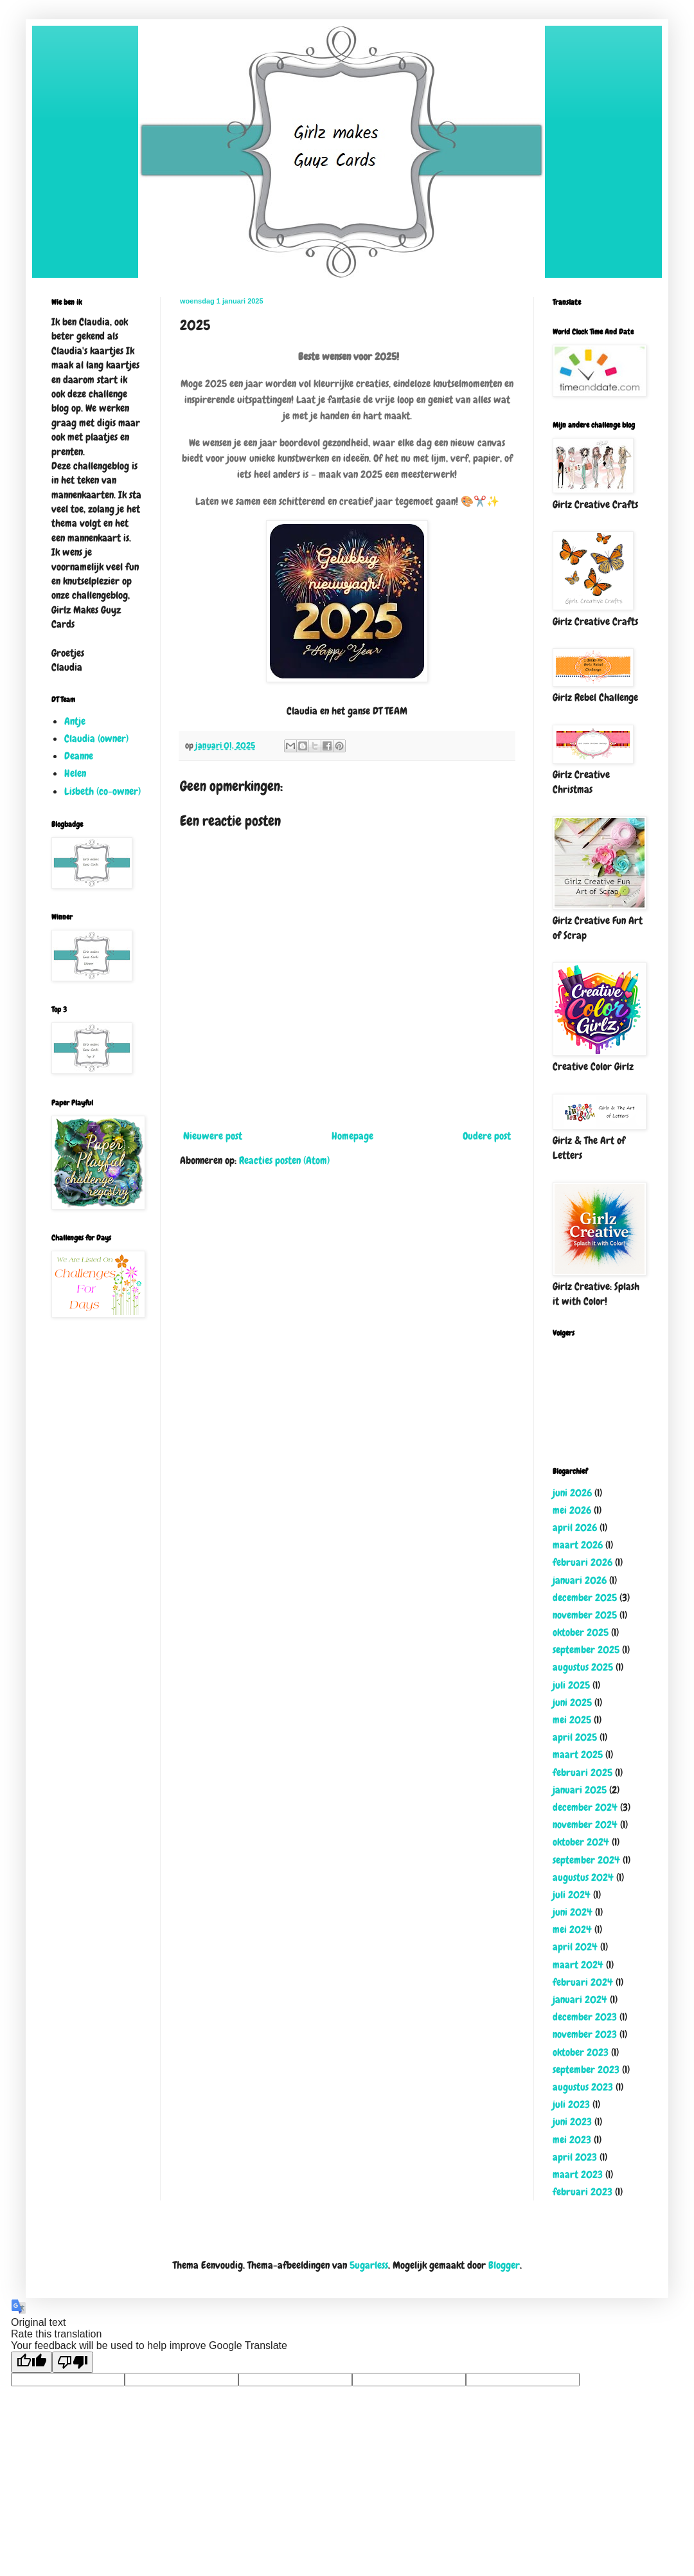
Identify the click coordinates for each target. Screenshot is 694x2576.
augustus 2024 (583, 1877)
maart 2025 (578, 1754)
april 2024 (575, 1947)
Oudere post (487, 1136)
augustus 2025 (583, 1667)
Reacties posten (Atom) (284, 1160)
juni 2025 (572, 1702)
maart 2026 (578, 1545)
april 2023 (575, 2157)
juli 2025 (571, 1685)
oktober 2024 (581, 1842)
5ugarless (369, 2265)
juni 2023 (572, 2121)
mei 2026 (572, 1510)
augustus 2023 (583, 2087)
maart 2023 (578, 2174)
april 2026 (575, 1527)
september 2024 (586, 1860)
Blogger (504, 2265)
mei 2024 (572, 1929)
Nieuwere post (212, 1136)
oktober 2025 (581, 1632)
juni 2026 (572, 1493)
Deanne (78, 756)
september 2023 (586, 2069)
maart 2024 (578, 1965)
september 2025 (586, 1649)
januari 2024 (580, 1999)
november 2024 (585, 1824)
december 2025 (585, 1597)
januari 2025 (580, 1790)
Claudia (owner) (96, 738)
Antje (74, 721)
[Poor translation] (72, 2362)
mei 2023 (572, 2139)
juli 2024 (572, 1894)
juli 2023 (571, 2104)
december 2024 (585, 1807)
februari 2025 (582, 1772)
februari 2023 (582, 2192)
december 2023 (585, 2017)
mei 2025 (572, 1720)
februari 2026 (582, 1562)
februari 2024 (583, 1982)
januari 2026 (580, 1580)
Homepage (352, 1136)
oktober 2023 (581, 2052)
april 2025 (575, 1737)
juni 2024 (572, 1912)
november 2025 (585, 1615)
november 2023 (585, 2034)
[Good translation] (31, 2362)
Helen (75, 773)
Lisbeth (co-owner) (102, 791)
